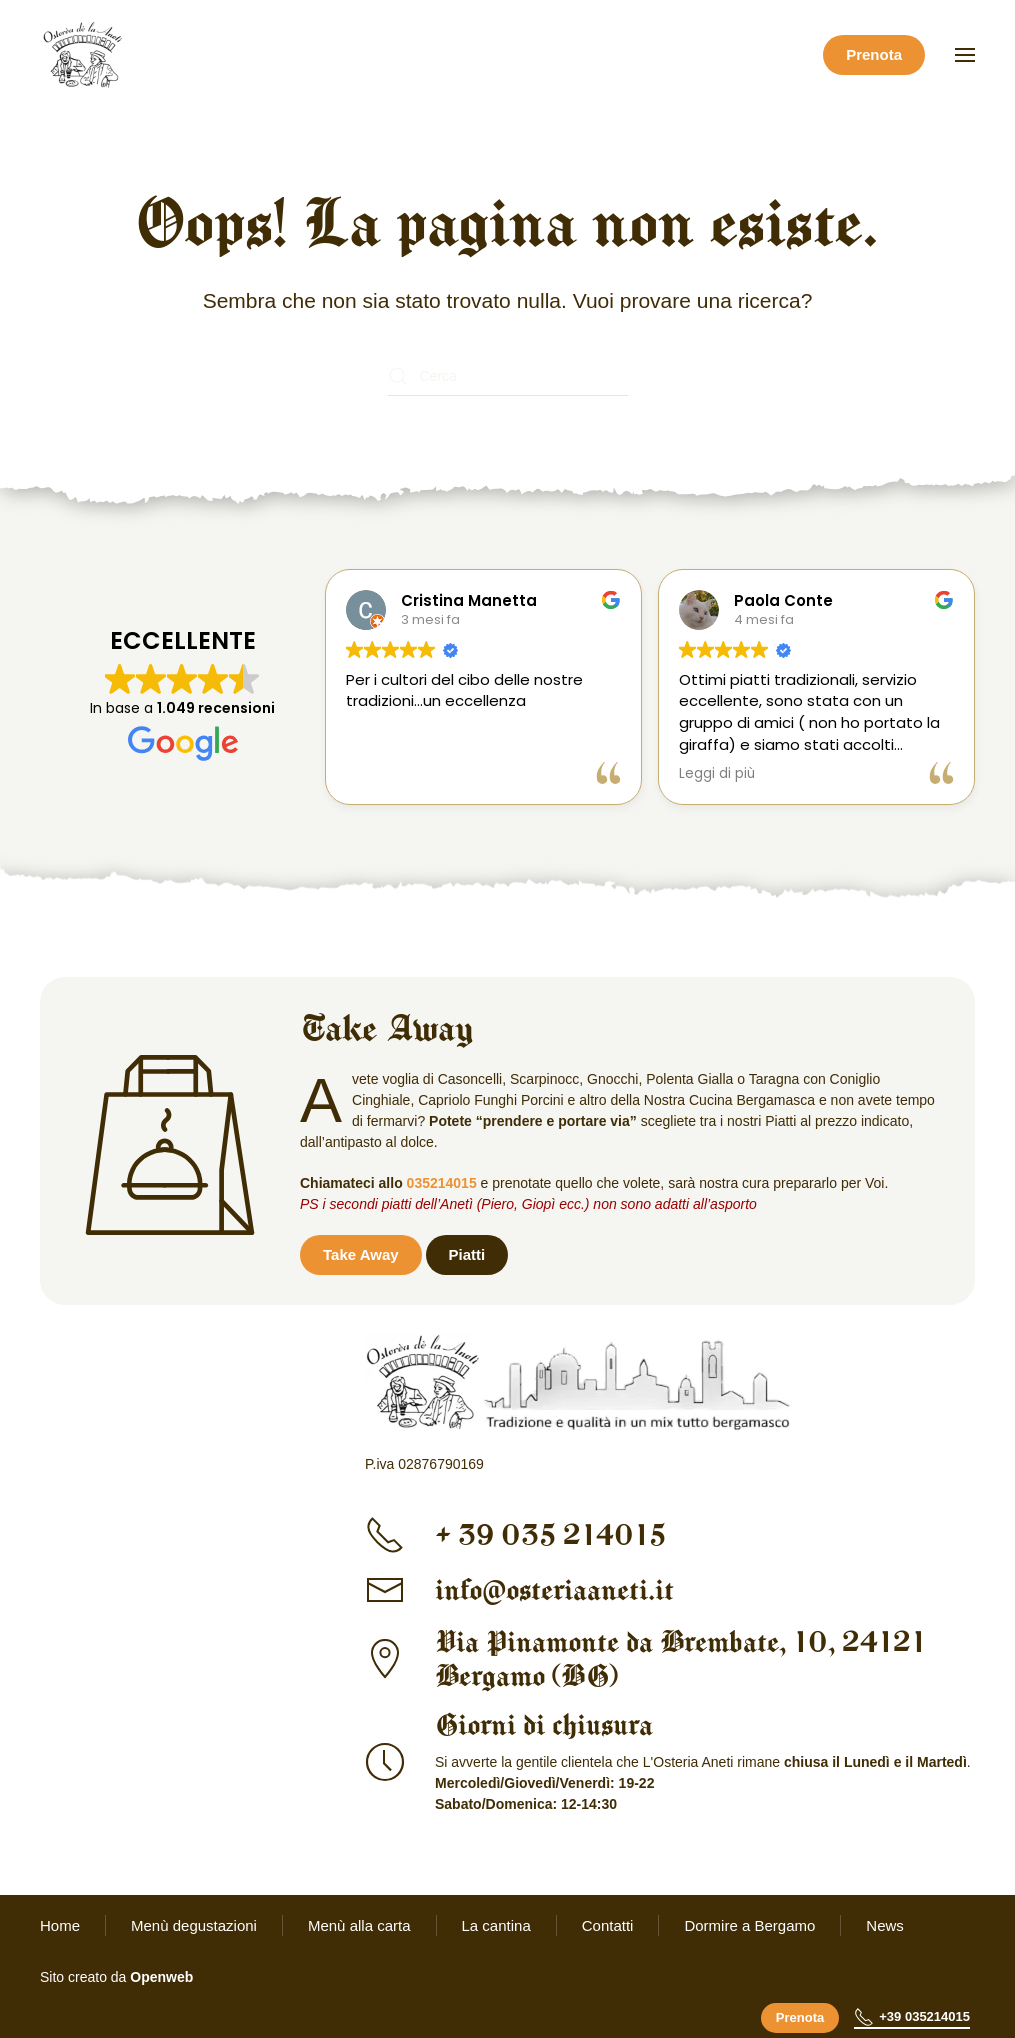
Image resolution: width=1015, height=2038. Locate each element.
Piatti (467, 1254)
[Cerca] (508, 376)
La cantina (496, 1925)
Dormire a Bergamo (749, 1925)
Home (60, 1925)
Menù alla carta (359, 1925)
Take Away (361, 1254)
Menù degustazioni (194, 1925)
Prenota (874, 54)
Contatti (608, 1925)
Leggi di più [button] (712, 774)
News (885, 1925)
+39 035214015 (912, 2017)
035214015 (442, 1183)
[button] (965, 55)
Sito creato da (116, 1977)
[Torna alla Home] (86, 55)
